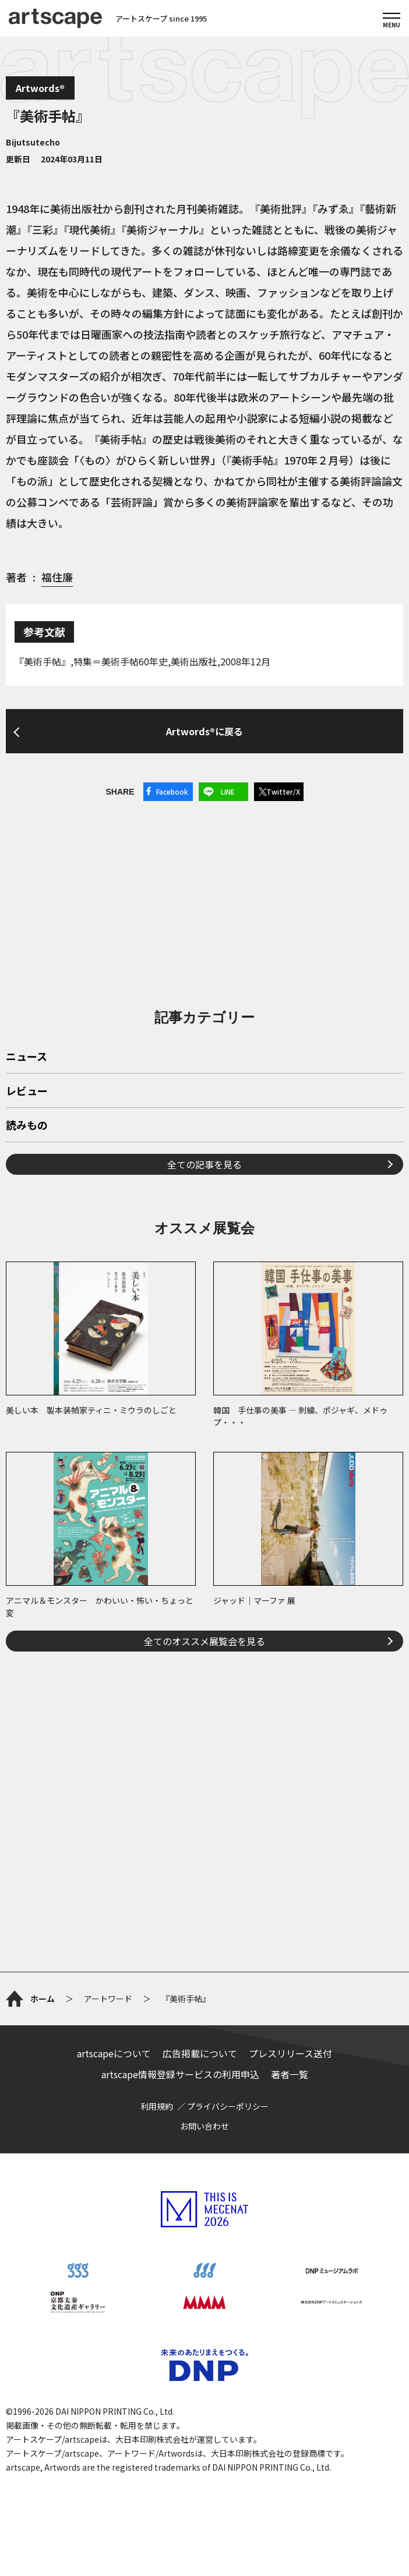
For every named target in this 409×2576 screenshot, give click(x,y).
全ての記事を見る (204, 1164)
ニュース (26, 1057)
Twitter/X (283, 791)
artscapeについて (114, 2053)
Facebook (172, 791)
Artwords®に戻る (204, 731)
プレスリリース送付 (290, 2053)
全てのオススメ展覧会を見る (204, 1641)
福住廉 (57, 576)
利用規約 (156, 2106)
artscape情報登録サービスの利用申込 (180, 2074)
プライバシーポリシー (228, 2106)
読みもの (27, 1125)
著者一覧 (289, 2074)
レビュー (27, 1091)
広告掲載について (200, 2053)
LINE (228, 791)
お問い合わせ (204, 2126)
